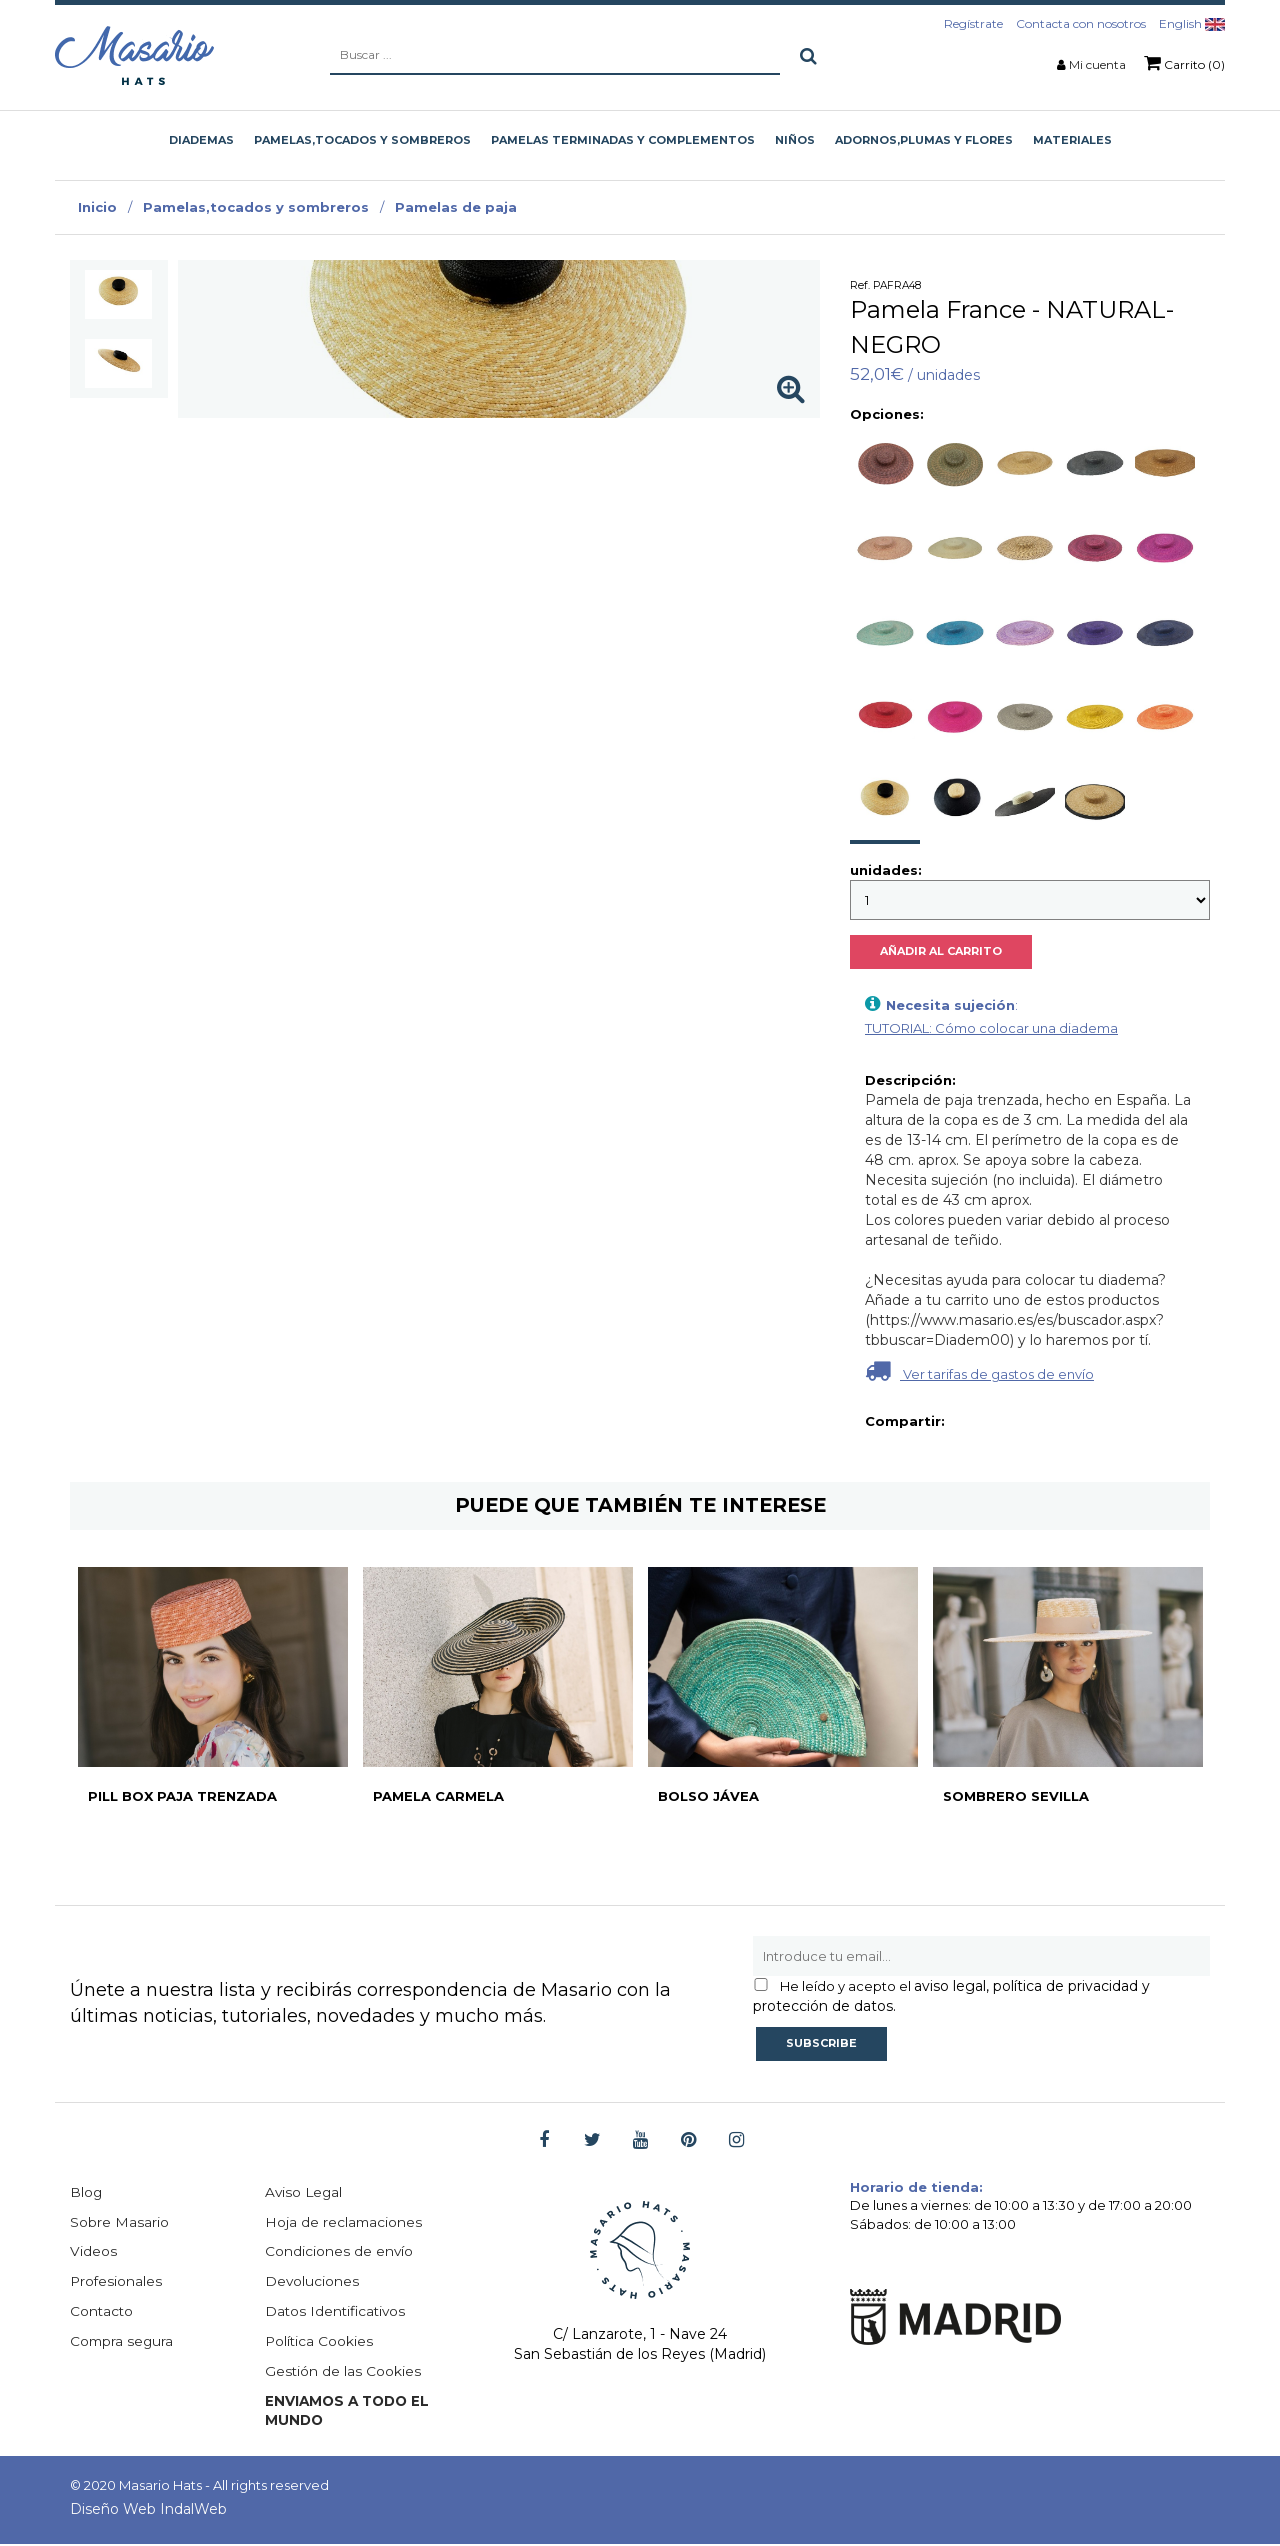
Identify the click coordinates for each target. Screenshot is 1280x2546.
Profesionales (117, 2283)
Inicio (97, 207)
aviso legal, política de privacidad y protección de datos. (951, 1996)
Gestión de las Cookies (343, 2373)
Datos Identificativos (337, 2313)
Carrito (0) (1184, 63)
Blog (86, 2193)
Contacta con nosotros (1081, 23)
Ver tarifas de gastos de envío (979, 1370)
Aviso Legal (305, 2193)
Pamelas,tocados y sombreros (256, 207)
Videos (93, 2253)
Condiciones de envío (339, 2253)
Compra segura (123, 2343)
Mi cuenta (1097, 64)
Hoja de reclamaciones (344, 2223)
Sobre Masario (119, 2223)
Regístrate (973, 23)
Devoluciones (312, 2283)
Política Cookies (320, 2343)
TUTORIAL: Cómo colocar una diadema (991, 1028)
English (1192, 23)
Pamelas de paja (456, 207)
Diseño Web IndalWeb (148, 2511)
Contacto (102, 2313)
